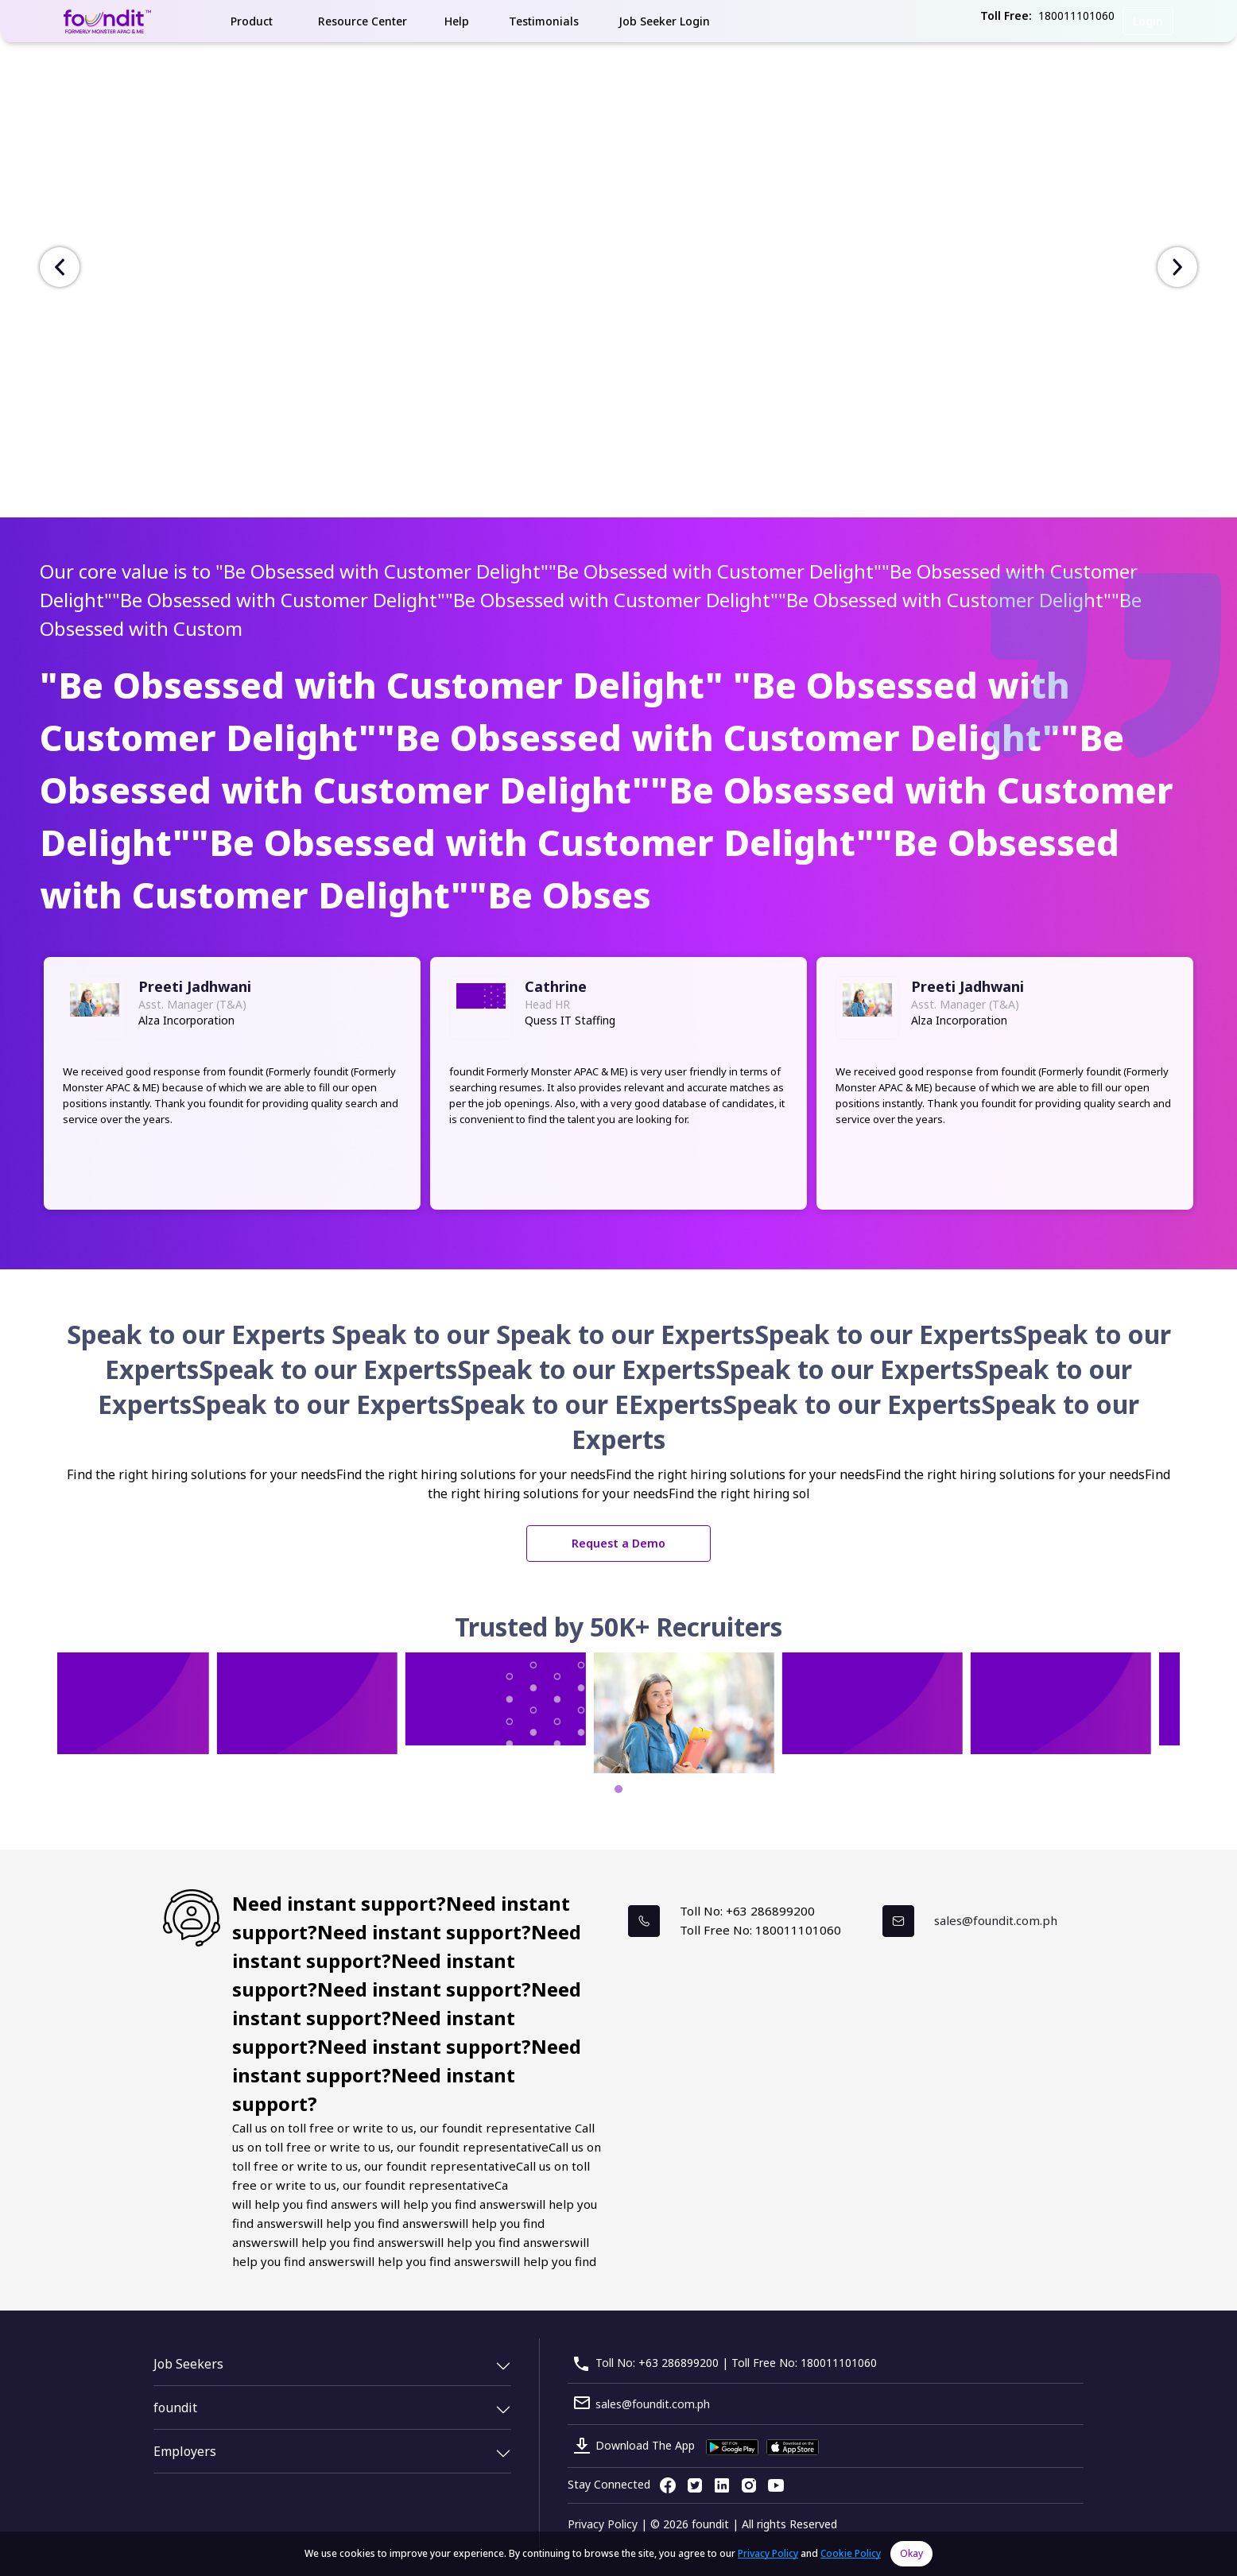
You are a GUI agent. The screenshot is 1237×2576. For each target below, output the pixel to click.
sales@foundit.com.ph (995, 1920)
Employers (184, 2451)
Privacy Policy (603, 2523)
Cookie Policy (850, 2553)
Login (1148, 21)
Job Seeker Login (664, 21)
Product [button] (252, 21)
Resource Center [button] (362, 21)
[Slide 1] (612, 501)
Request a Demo (618, 1543)
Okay (911, 2553)
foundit (175, 2407)
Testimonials (544, 21)
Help (456, 21)
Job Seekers (188, 2364)
